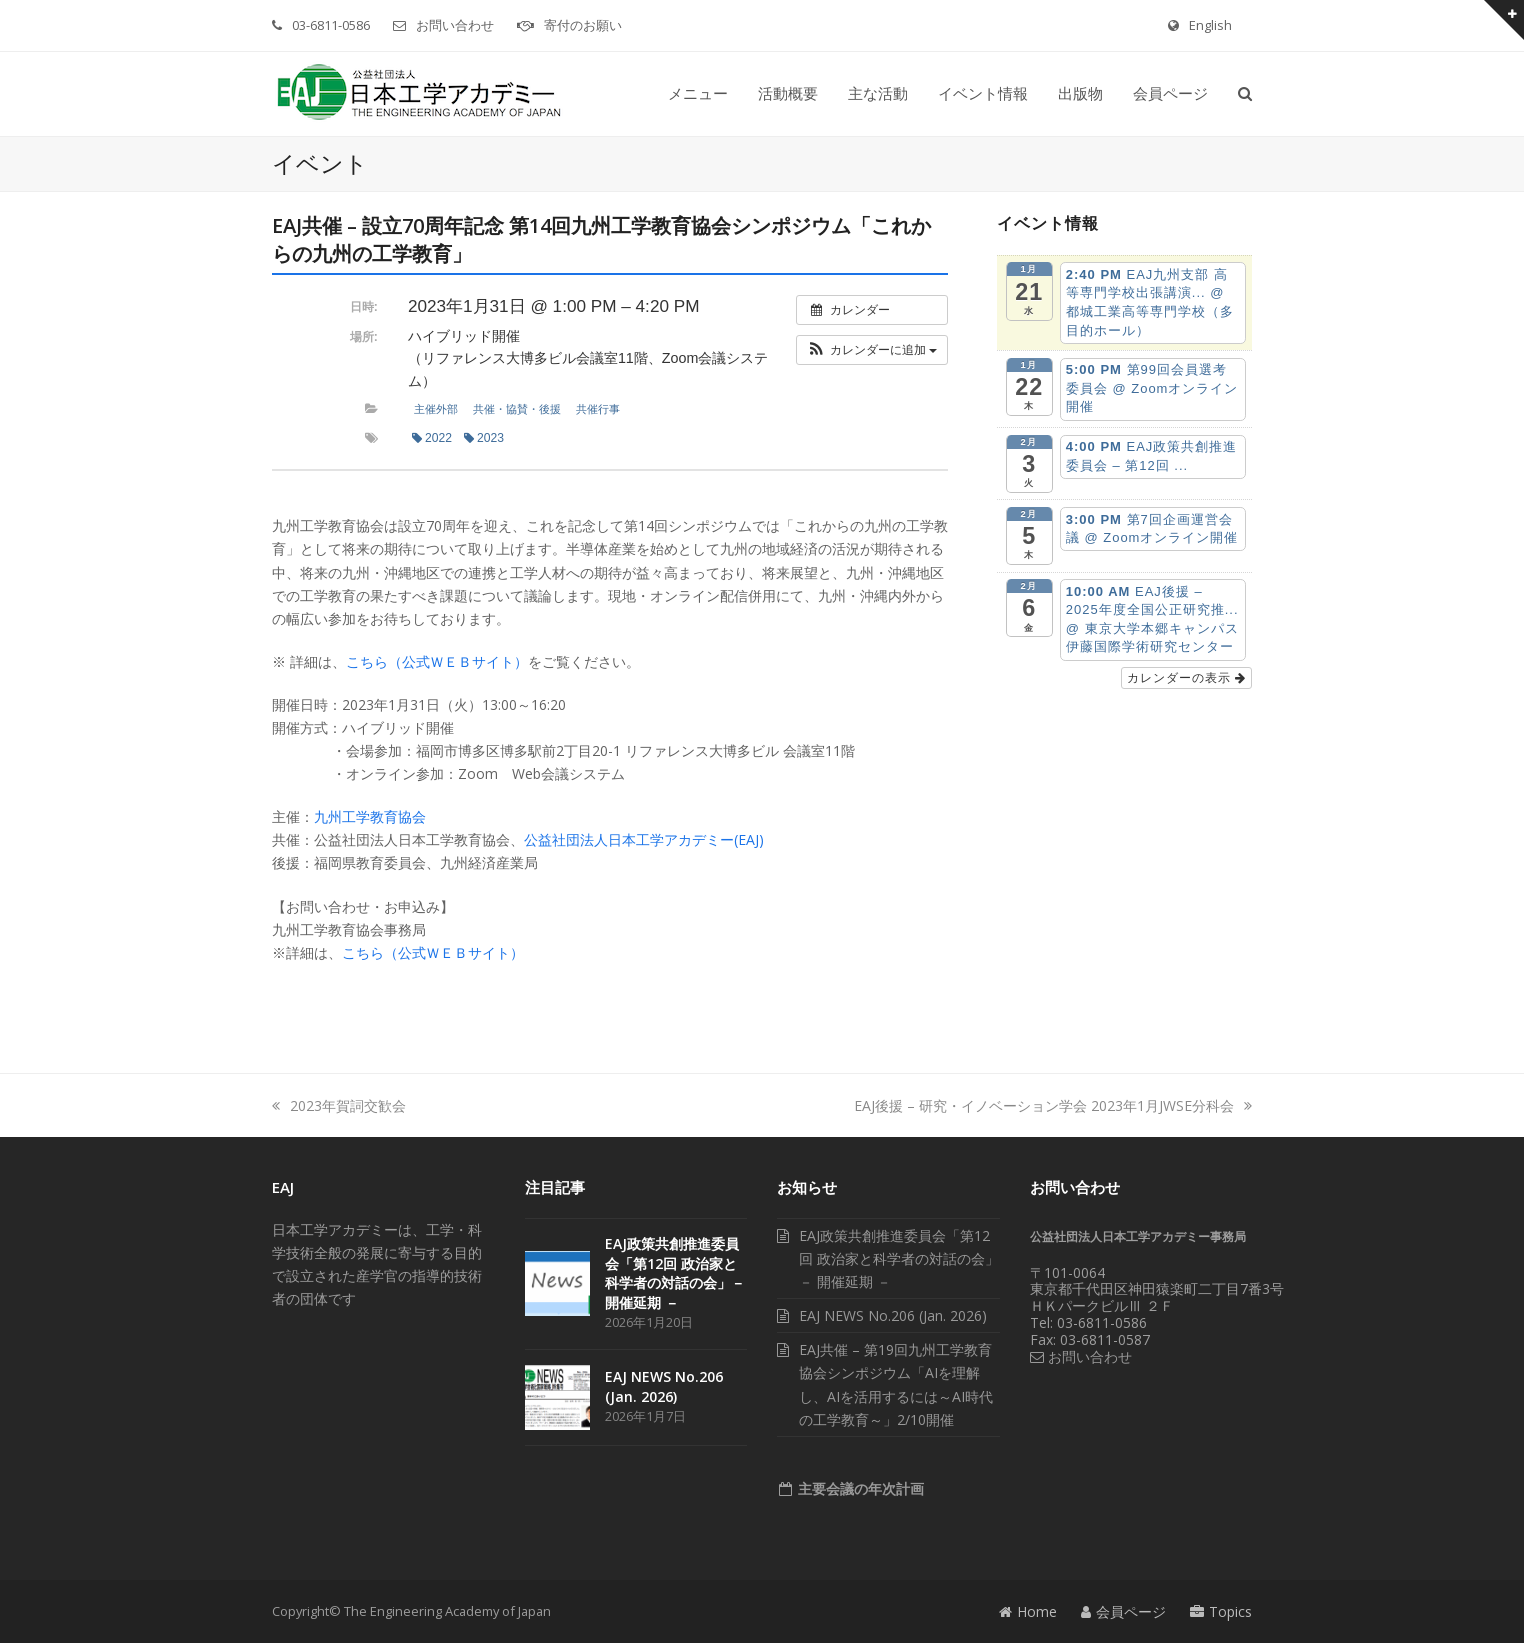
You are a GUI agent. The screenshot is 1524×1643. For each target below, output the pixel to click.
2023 (484, 438)
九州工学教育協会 (370, 816)
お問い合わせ (455, 25)
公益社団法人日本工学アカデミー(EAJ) (644, 839)
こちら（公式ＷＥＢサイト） (437, 661)
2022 (432, 438)
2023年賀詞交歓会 (339, 1105)
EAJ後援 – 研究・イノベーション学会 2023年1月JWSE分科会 (1053, 1105)
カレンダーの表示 (1186, 678)
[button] (1245, 94)
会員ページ (1123, 1611)
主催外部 (436, 409)
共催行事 (598, 409)
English (1210, 25)
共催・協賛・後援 (517, 409)
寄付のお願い (583, 25)
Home (1028, 1611)
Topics (1221, 1611)
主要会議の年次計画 (859, 1488)
